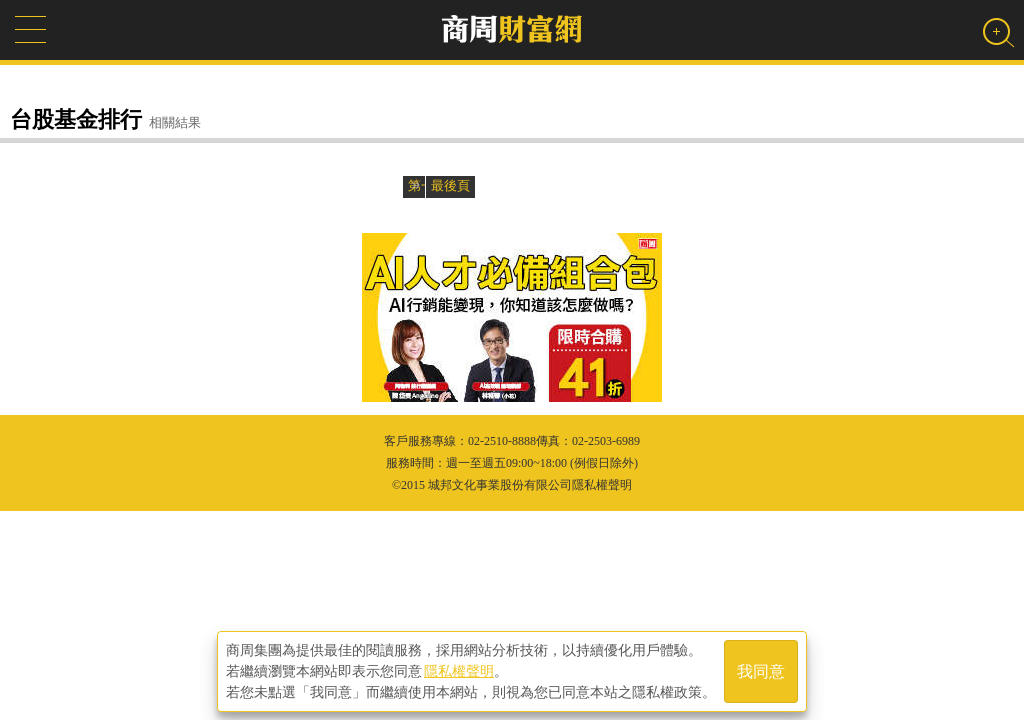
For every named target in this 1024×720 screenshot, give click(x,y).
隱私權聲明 (459, 671)
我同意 (761, 671)
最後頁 (450, 185)
